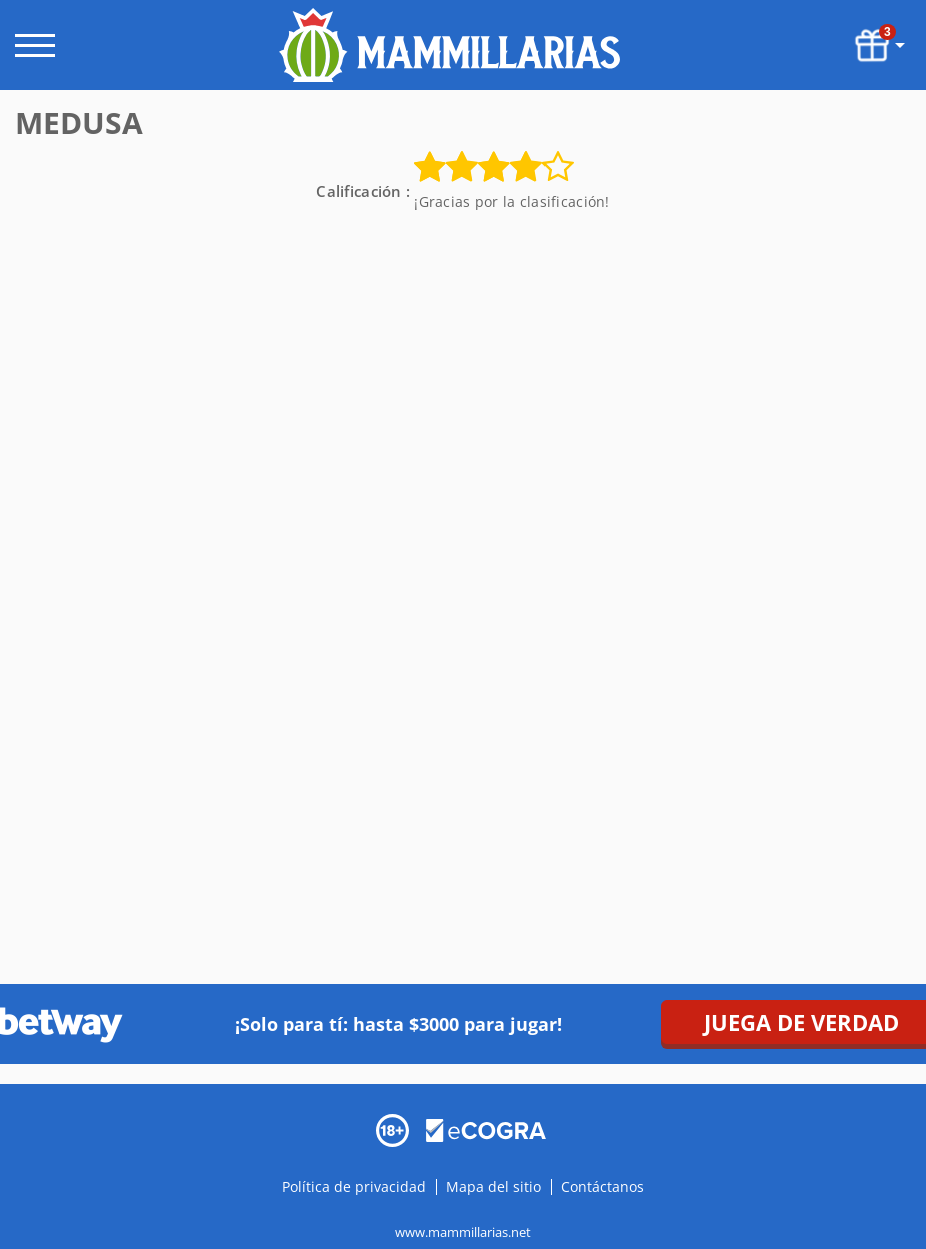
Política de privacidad (356, 1186)
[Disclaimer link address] (486, 1128)
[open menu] (35, 45)
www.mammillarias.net (463, 1232)
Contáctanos (602, 1186)
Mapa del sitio (493, 1186)
